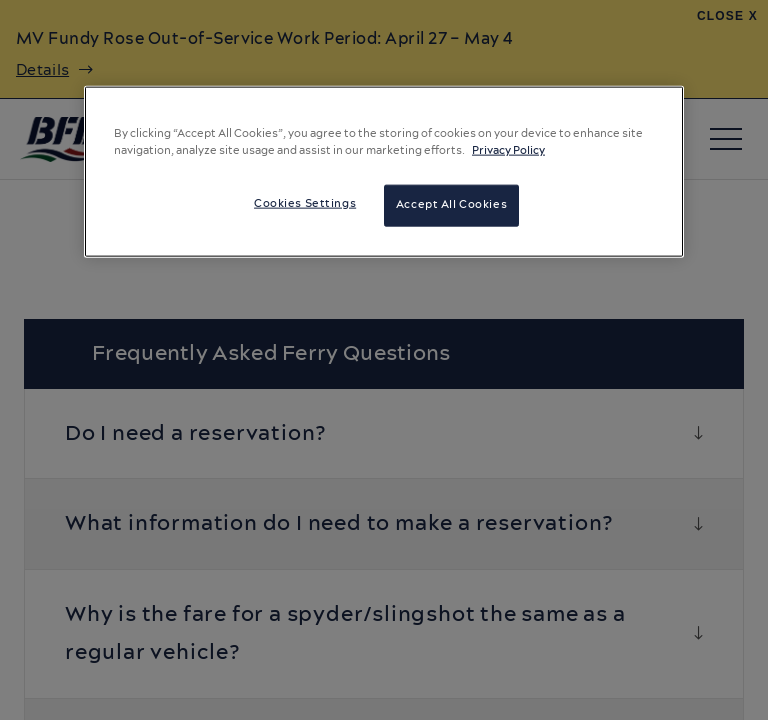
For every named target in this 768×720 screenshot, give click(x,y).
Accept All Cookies (451, 205)
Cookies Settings (305, 204)
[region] (384, 172)
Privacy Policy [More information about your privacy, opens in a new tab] (508, 151)
